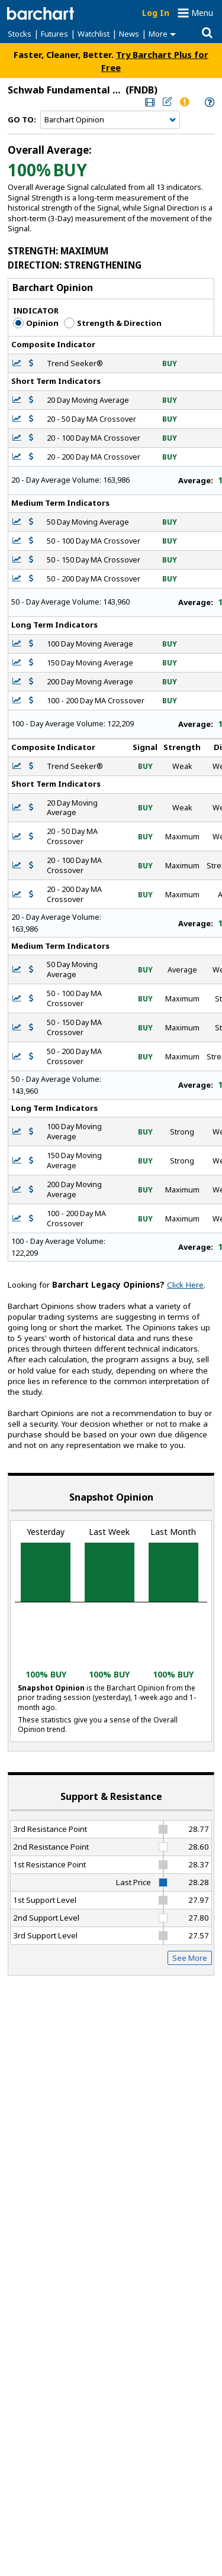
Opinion (36, 323)
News (129, 33)
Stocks (19, 33)
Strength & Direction (113, 323)
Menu (202, 12)
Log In (155, 12)
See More (189, 1958)
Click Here (185, 1284)
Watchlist (94, 33)
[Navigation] (110, 120)
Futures (54, 33)
